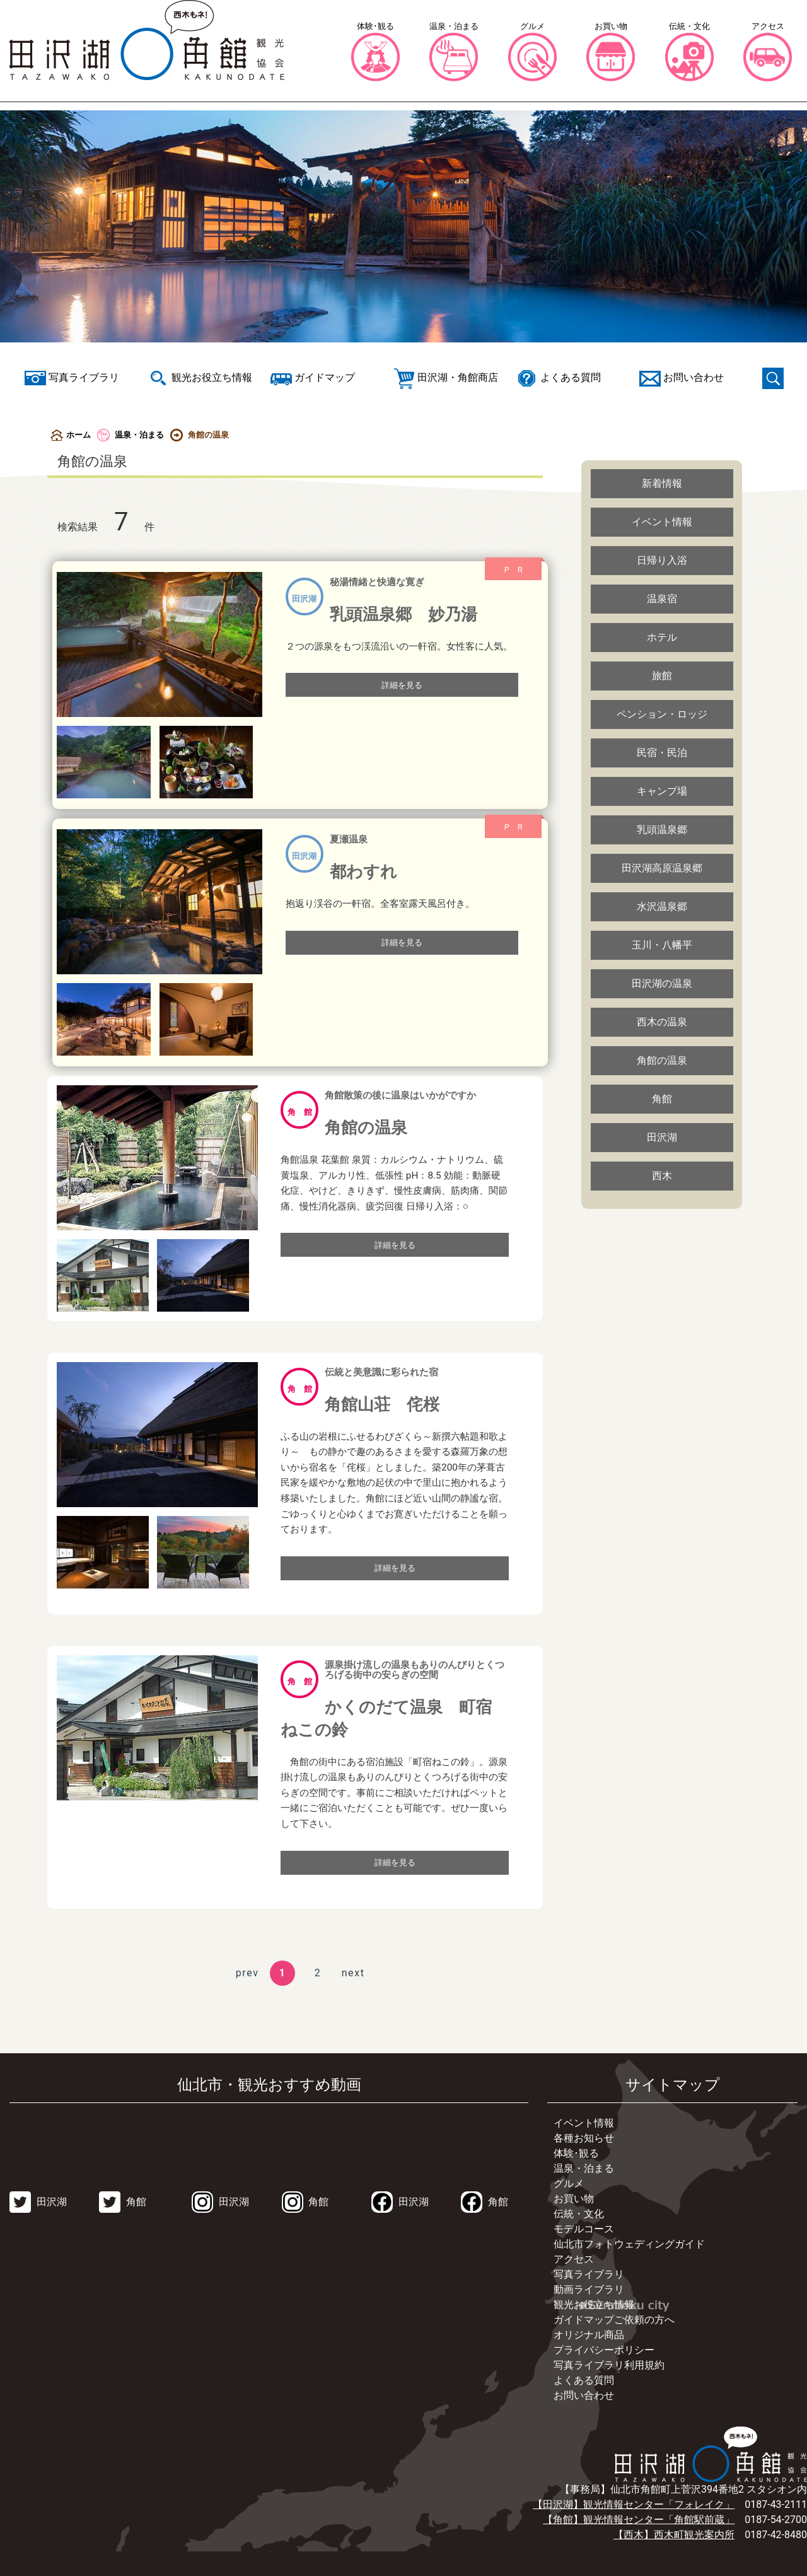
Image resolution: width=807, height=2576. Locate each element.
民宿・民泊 (662, 753)
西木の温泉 (662, 1022)
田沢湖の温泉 (662, 983)
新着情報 (662, 483)
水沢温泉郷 (662, 906)
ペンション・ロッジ (662, 714)
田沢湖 (662, 1137)
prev (247, 1973)
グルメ (569, 2183)
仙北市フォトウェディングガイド (629, 2244)
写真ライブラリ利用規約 (609, 2365)
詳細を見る (401, 685)
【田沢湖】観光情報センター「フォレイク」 (633, 2504)
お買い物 (574, 2199)
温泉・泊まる (130, 435)
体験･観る (576, 2153)
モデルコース (584, 2229)
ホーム (70, 435)
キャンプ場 (662, 791)
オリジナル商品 (589, 2335)
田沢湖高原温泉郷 (662, 868)
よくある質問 (584, 2380)
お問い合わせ (584, 2395)
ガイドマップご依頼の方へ (614, 2320)
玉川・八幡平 (662, 945)
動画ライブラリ (589, 2289)
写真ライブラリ (589, 2274)
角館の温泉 (662, 1060)
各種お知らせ (584, 2138)
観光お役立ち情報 (594, 2305)
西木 (662, 1176)
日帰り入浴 (662, 560)
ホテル (662, 637)
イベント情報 (662, 522)
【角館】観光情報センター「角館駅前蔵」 (638, 2520)
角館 (662, 1099)
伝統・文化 (579, 2214)
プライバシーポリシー (604, 2350)
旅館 (662, 676)
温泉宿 (662, 599)
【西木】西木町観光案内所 (673, 2535)
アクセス (574, 2259)
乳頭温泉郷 (662, 830)
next (353, 1973)
